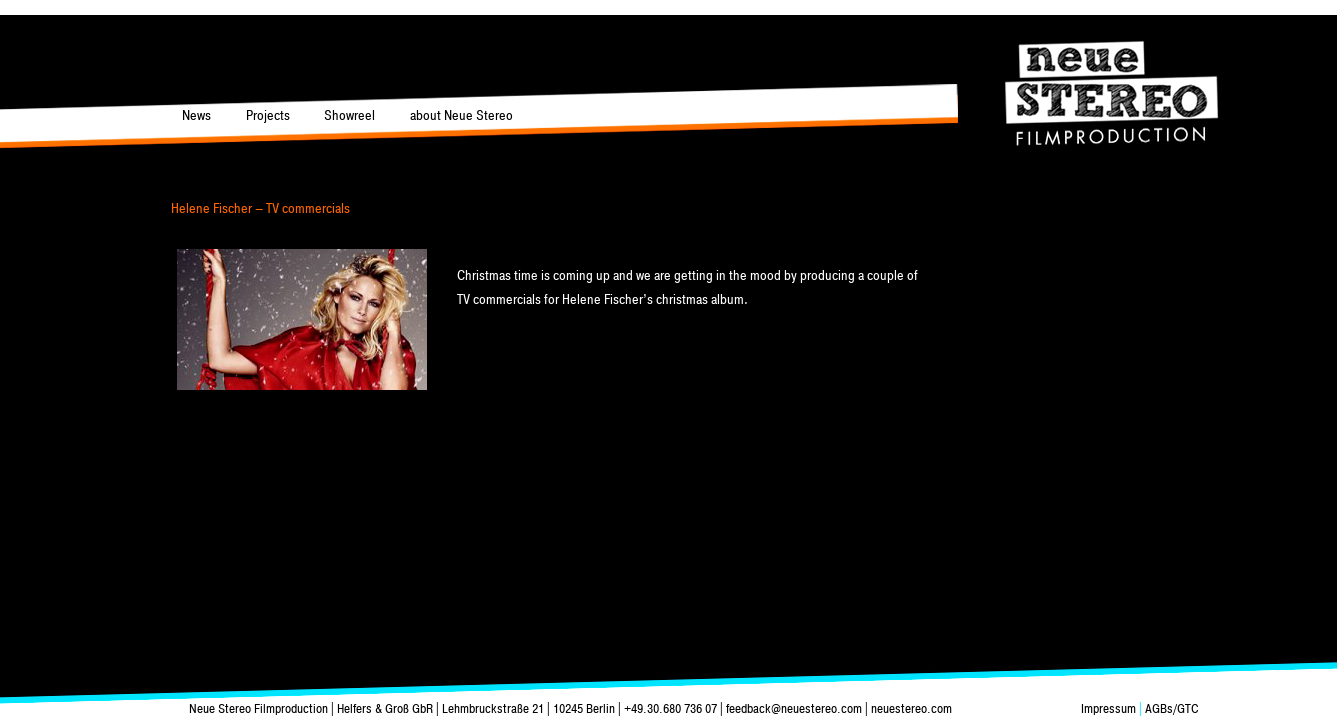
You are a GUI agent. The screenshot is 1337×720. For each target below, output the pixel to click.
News (196, 115)
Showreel (349, 115)
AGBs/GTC (1170, 709)
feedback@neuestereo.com (794, 709)
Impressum (1110, 709)
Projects (268, 115)
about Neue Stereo (461, 115)
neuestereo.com (911, 709)
